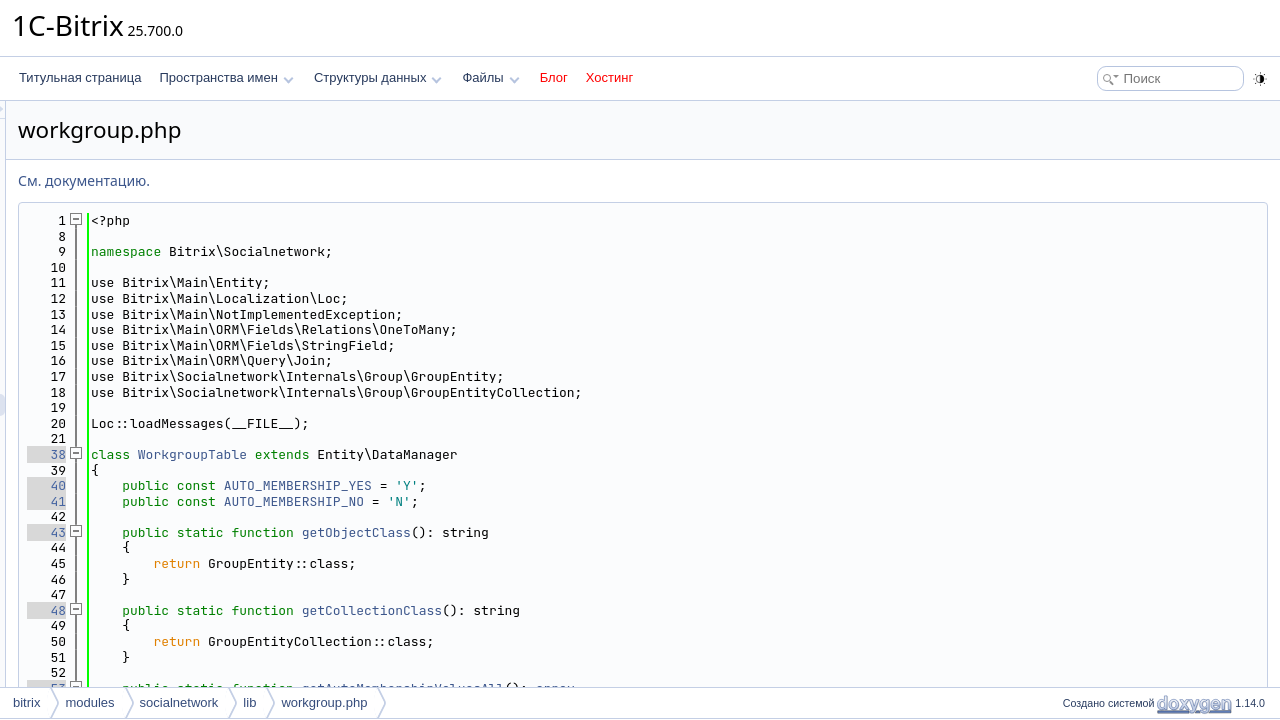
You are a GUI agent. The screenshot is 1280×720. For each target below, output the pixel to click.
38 (296, 454)
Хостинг (609, 77)
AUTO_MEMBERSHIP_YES (548, 485)
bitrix (26, 702)
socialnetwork (179, 702)
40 (296, 485)
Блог (554, 77)
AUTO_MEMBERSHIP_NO (544, 501)
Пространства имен (226, 77)
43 (296, 532)
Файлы (490, 77)
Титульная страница (80, 77)
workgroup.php (324, 702)
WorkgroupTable (442, 454)
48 (296, 610)
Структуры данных (378, 77)
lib (249, 702)
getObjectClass (606, 532)
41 (296, 501)
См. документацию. (334, 180)
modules (89, 702)
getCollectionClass (622, 610)
